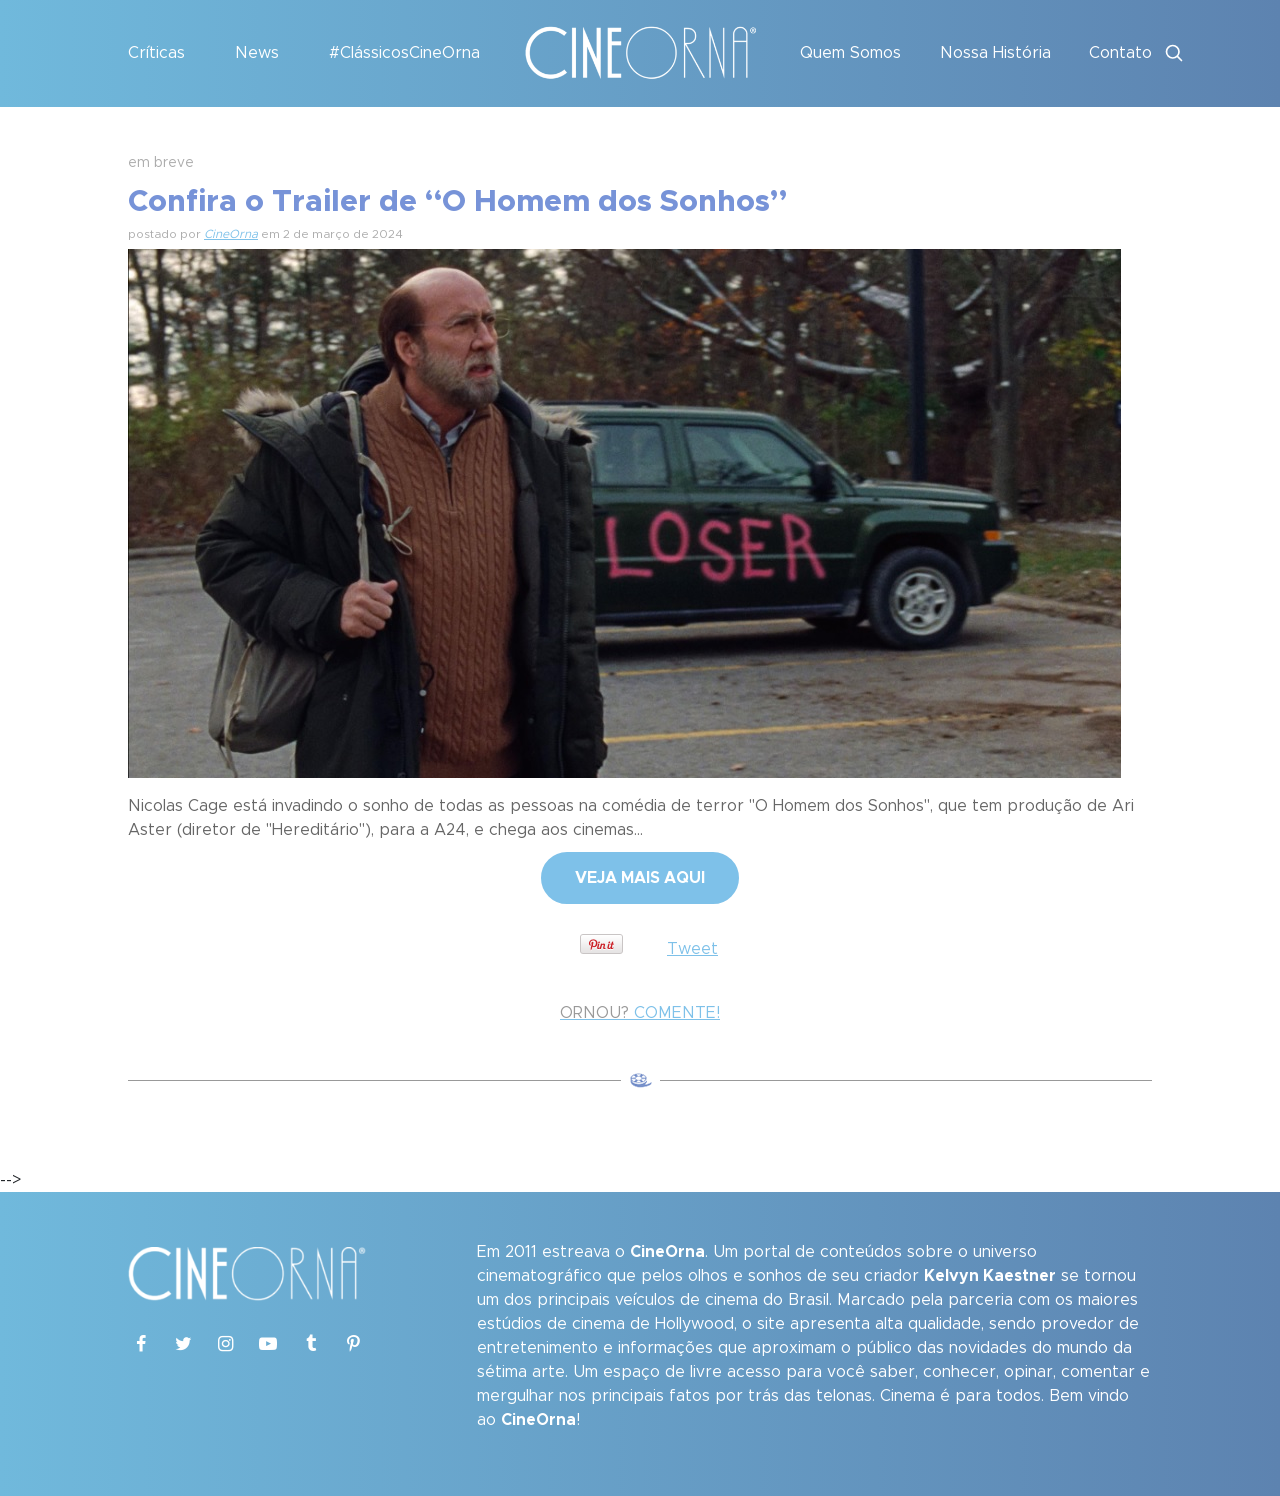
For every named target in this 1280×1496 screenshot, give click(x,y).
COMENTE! (640, 1013)
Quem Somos (850, 53)
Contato (1120, 53)
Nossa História (995, 53)
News (257, 53)
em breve (161, 163)
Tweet (692, 949)
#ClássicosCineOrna (404, 53)
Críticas (156, 53)
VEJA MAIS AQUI (640, 878)
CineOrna (231, 234)
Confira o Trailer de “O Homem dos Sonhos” (457, 202)
